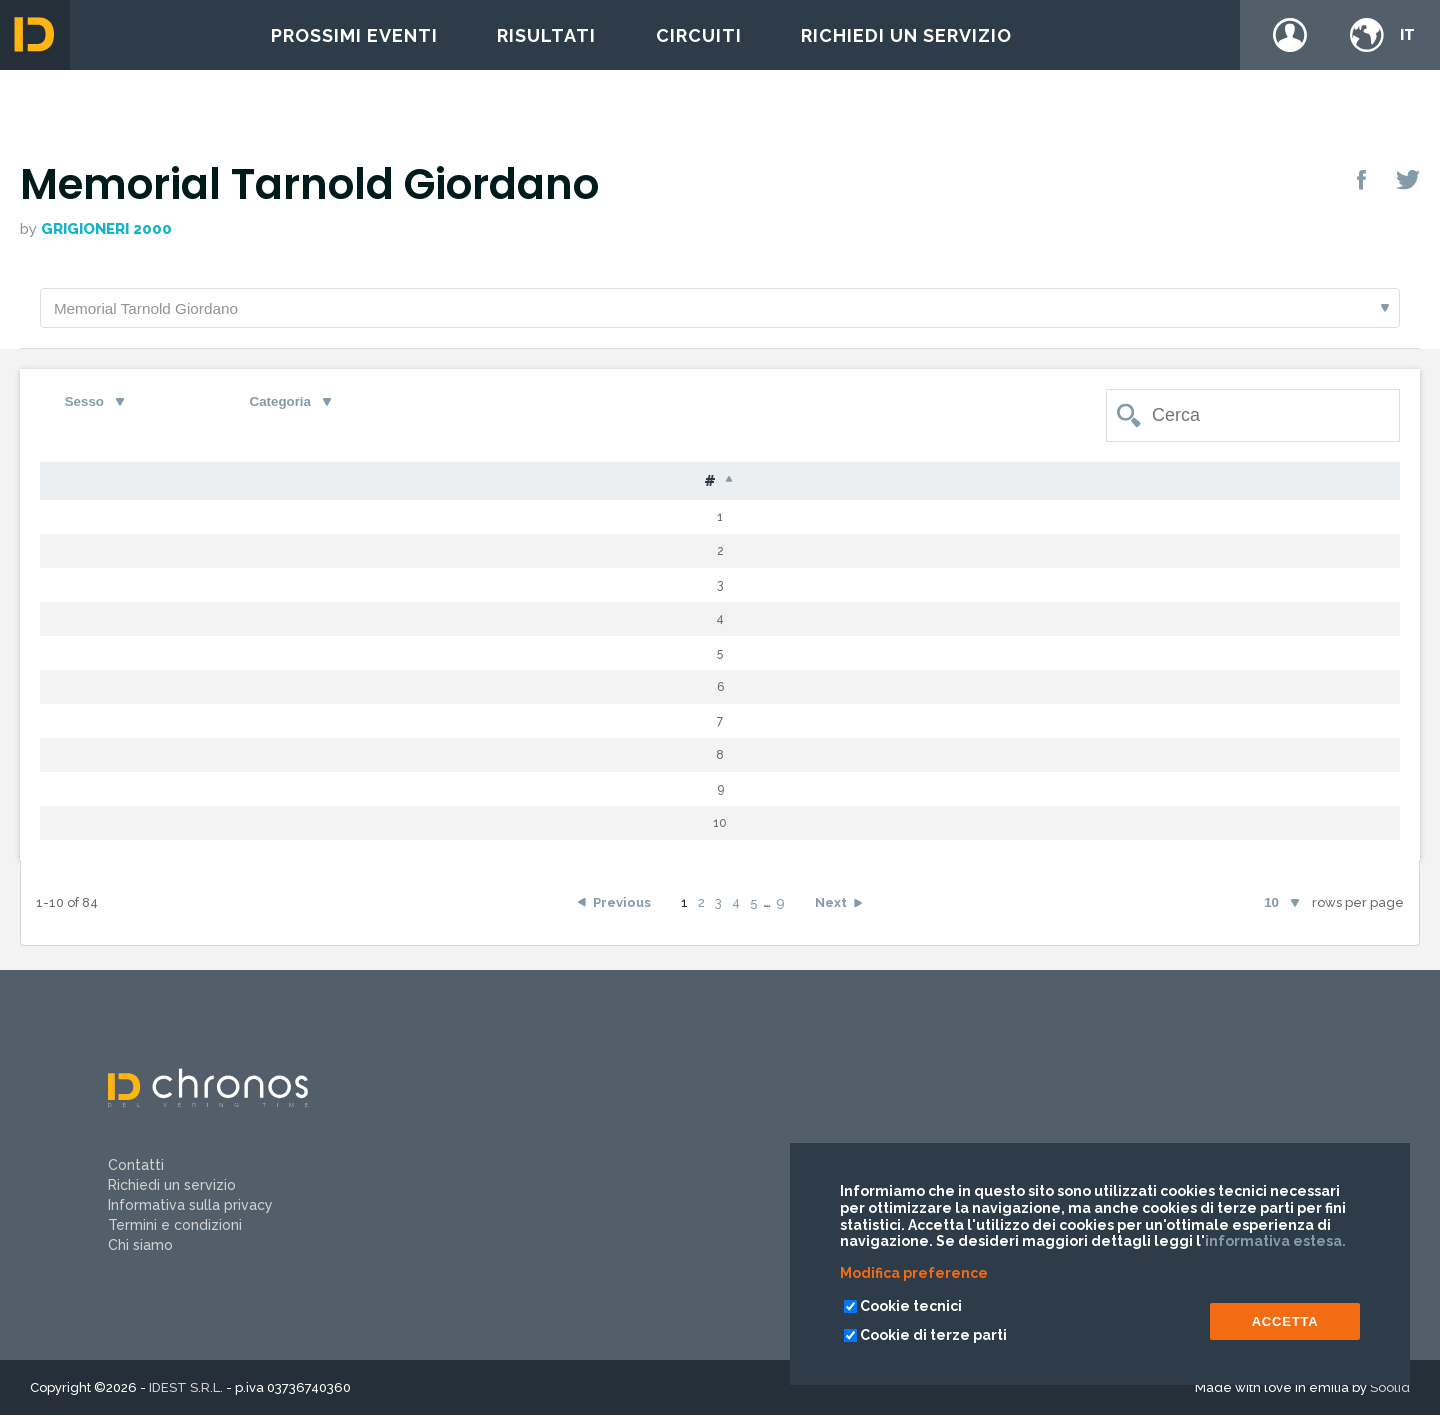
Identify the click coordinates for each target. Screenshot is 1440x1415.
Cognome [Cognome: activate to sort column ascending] (283, 484)
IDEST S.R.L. (186, 1387)
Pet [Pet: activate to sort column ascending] (159, 484)
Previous (622, 906)
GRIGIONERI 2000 (106, 229)
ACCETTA (1285, 1321)
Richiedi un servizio (906, 35)
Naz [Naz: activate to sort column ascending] (527, 484)
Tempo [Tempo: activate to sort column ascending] (985, 484)
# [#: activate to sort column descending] (76, 485)
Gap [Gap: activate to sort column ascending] (869, 484)
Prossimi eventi (354, 35)
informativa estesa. (1275, 1241)
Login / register (1290, 35)
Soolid (1390, 1387)
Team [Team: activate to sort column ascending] (1225, 484)
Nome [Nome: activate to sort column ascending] (421, 484)
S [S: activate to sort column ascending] (610, 484)
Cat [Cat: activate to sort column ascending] (732, 484)
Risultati (546, 35)
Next (831, 906)
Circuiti (699, 35)
